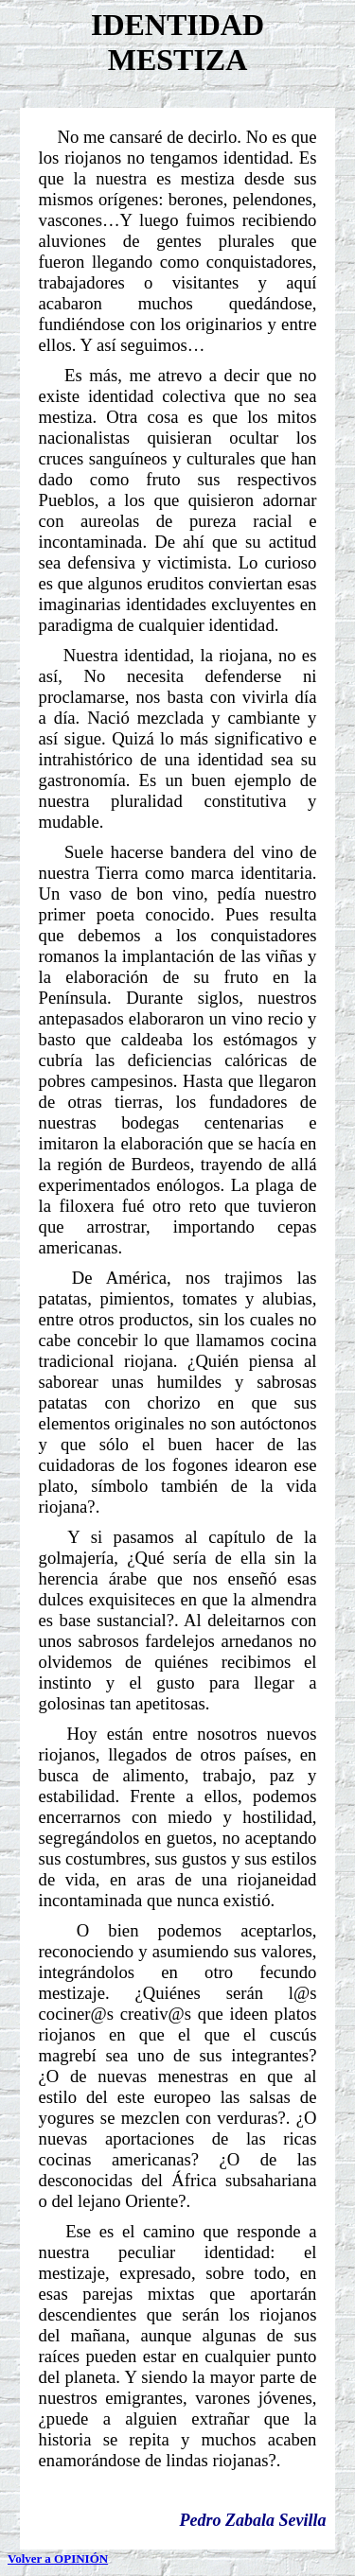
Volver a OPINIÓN (58, 2558)
